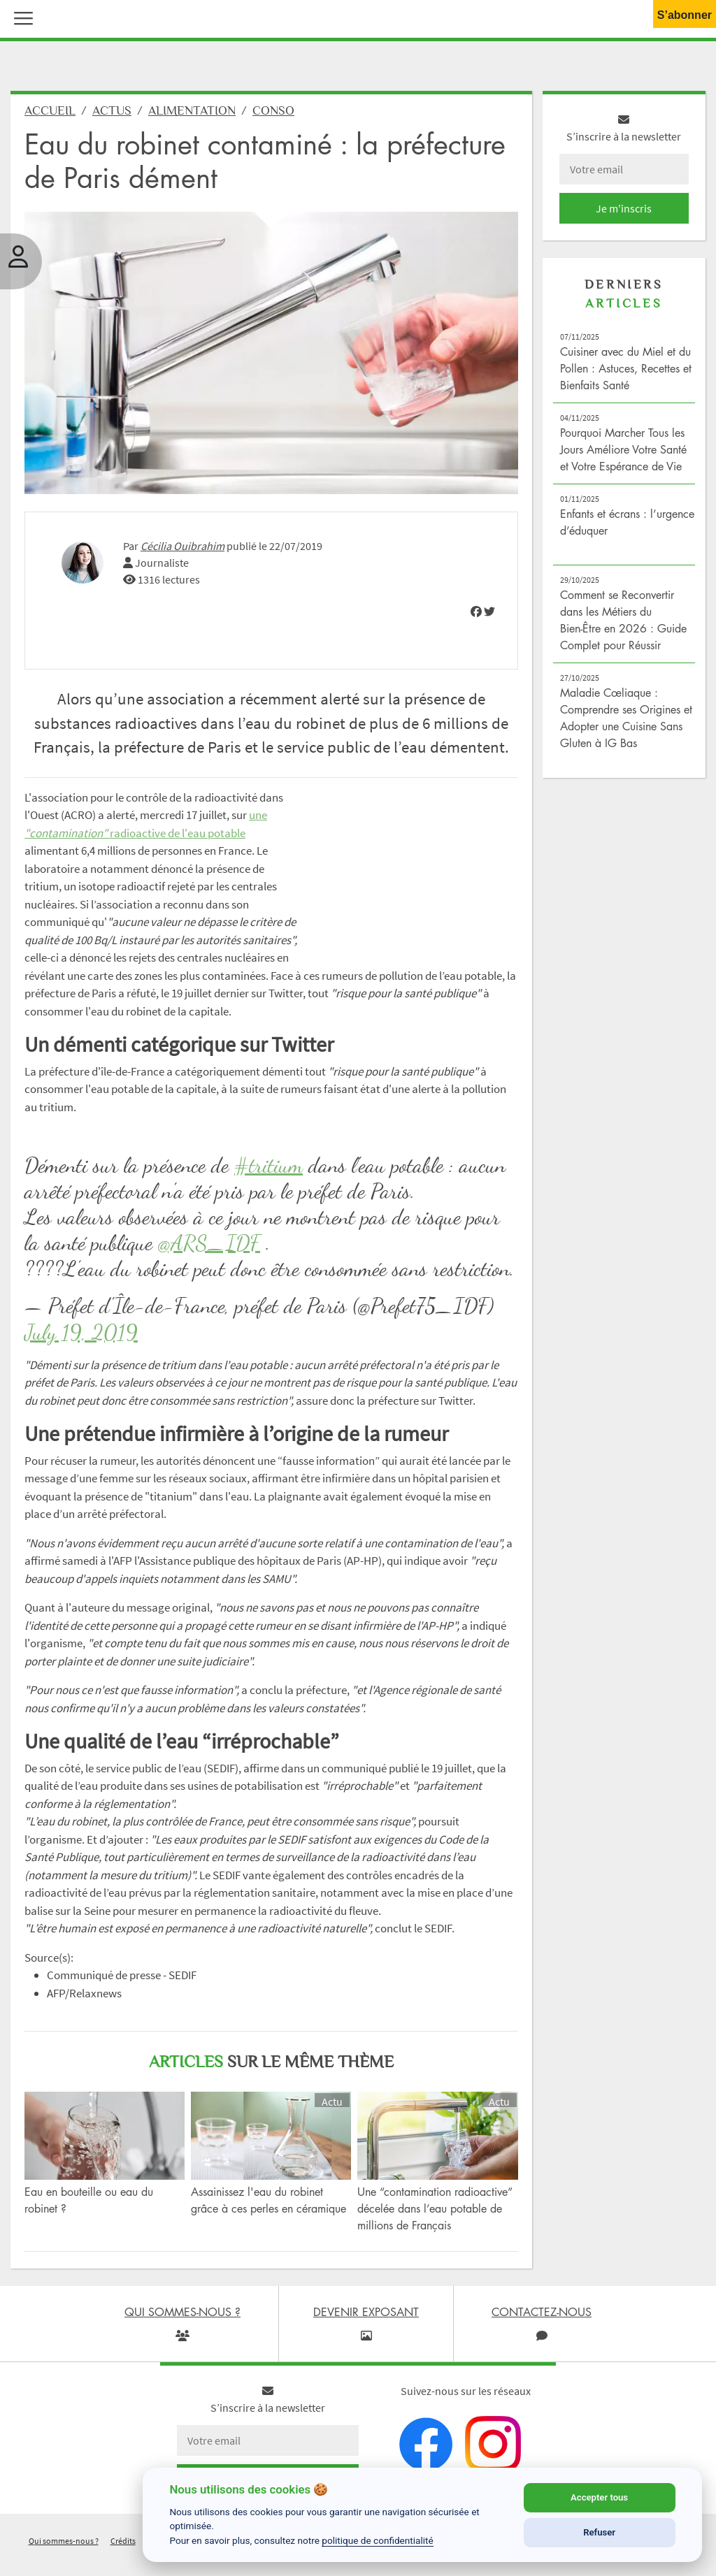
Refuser (599, 2532)
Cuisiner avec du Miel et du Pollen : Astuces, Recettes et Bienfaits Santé (626, 368)
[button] (20, 17)
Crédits (123, 2540)
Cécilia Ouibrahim (182, 546)
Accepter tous (599, 2497)
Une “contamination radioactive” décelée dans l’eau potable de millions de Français (435, 2208)
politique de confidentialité (378, 2540)
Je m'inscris (624, 208)
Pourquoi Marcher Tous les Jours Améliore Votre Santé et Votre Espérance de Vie (623, 449)
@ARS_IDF (209, 1242)
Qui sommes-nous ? (64, 2540)
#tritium (268, 1165)
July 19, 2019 (81, 1332)
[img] (476, 611)
